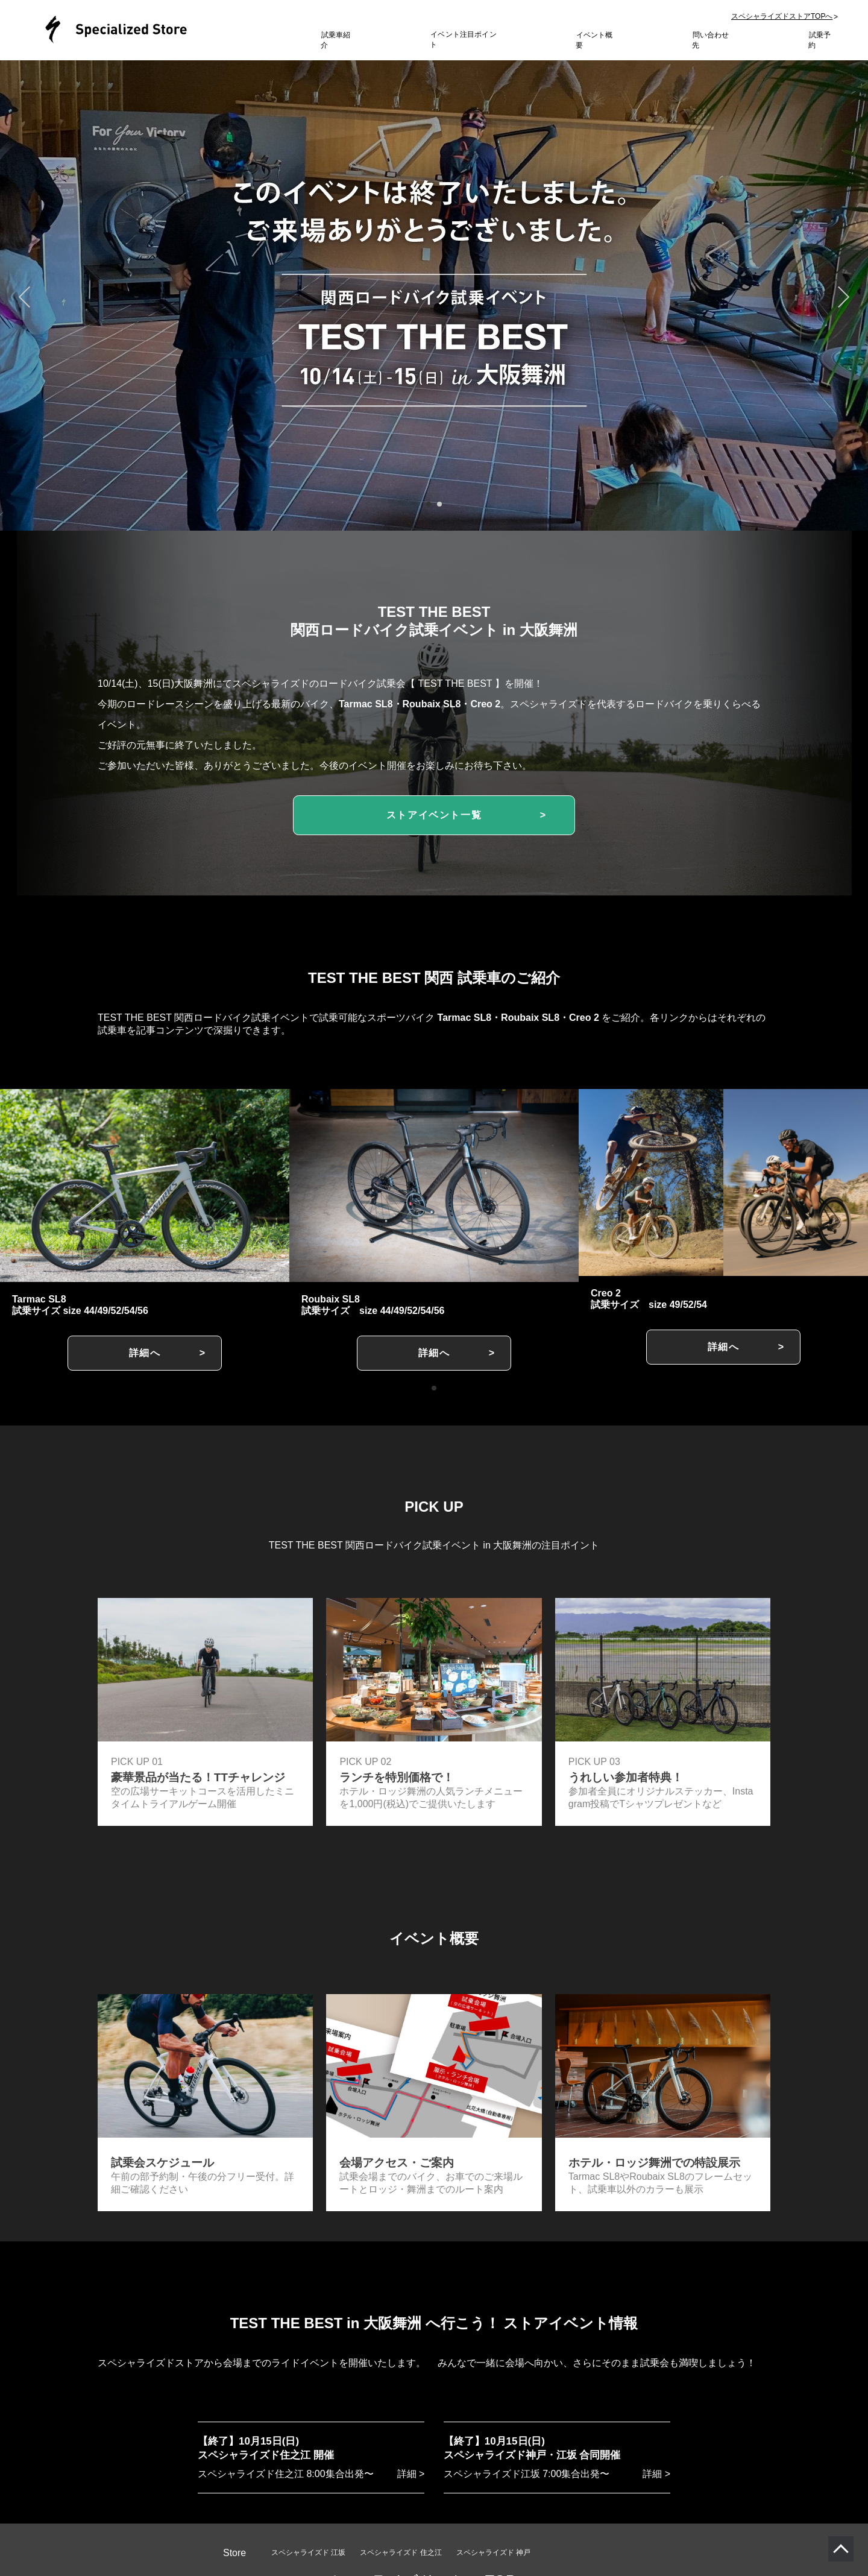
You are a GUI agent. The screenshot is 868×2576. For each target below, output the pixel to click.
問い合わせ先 (714, 38)
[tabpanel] (434, 289)
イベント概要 (597, 38)
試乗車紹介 (339, 38)
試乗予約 (823, 38)
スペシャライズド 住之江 (400, 2547)
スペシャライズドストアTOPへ (781, 20)
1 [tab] (428, 504)
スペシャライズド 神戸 (493, 2547)
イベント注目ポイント (466, 38)
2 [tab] (439, 504)
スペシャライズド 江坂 (308, 2547)
